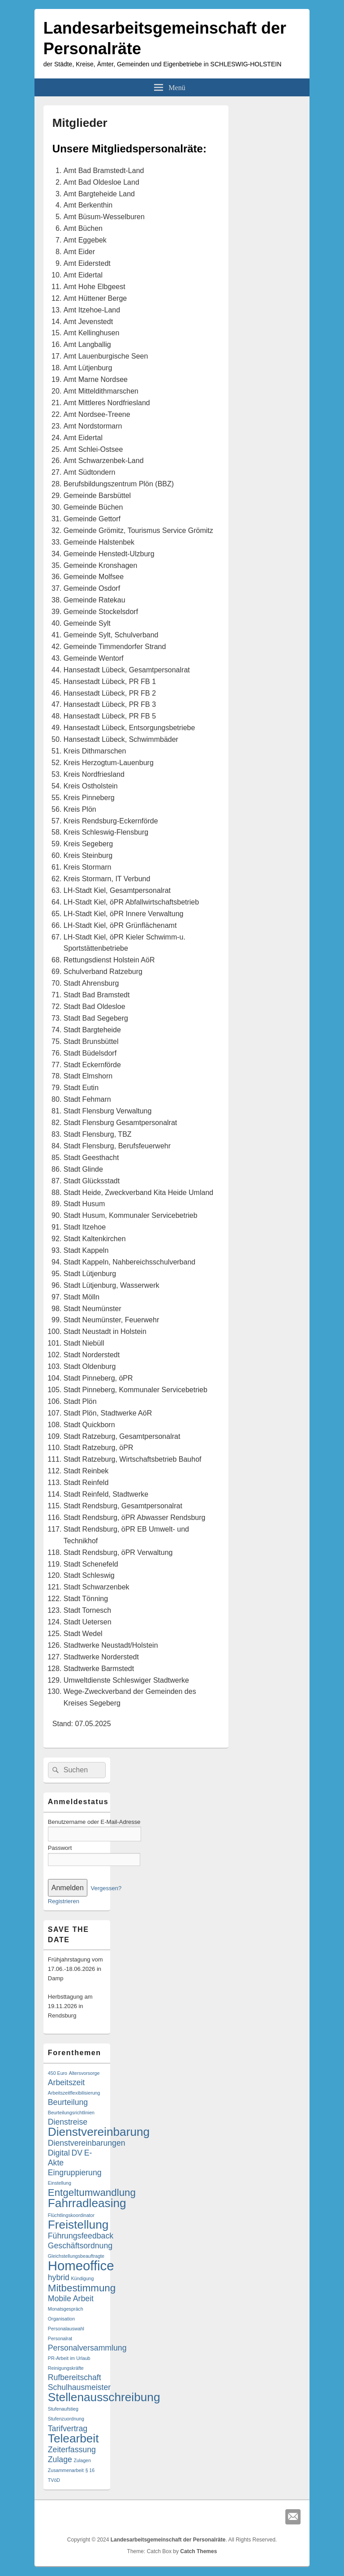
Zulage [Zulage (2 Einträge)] (60, 2459)
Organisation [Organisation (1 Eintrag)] (61, 2318)
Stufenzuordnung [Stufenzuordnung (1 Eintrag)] (66, 2418)
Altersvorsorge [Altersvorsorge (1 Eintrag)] (84, 2073)
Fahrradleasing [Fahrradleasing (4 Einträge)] (87, 2203)
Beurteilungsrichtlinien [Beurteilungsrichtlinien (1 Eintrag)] (71, 2112)
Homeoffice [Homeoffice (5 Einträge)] (81, 2265)
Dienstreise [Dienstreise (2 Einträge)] (67, 2121)
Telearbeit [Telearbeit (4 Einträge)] (73, 2438)
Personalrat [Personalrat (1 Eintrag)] (60, 2338)
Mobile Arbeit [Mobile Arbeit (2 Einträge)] (71, 2298)
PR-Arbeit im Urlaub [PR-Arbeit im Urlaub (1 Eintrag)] (69, 2358)
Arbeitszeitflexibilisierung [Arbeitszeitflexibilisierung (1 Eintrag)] (74, 2092)
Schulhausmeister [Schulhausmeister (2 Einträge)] (79, 2387)
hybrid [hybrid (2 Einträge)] (58, 2277)
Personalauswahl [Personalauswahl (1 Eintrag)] (66, 2328)
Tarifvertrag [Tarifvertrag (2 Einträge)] (67, 2428)
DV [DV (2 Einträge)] (77, 2152)
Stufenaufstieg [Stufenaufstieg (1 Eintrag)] (63, 2408)
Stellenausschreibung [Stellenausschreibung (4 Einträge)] (104, 2397)
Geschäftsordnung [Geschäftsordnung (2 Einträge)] (80, 2245)
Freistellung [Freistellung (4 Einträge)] (78, 2224)
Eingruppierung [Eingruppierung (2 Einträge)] (75, 2172)
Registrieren (63, 1901)
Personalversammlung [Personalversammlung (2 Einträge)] (87, 2347)
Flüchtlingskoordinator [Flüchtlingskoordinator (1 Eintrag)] (71, 2215)
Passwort (60, 1847)
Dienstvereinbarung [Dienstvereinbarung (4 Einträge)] (99, 2132)
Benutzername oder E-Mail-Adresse (94, 1821)
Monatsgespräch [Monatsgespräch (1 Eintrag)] (65, 2309)
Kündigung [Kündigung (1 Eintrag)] (82, 2278)
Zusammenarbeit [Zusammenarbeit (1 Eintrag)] (66, 2470)
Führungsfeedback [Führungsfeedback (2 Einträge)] (80, 2235)
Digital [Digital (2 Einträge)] (59, 2152)
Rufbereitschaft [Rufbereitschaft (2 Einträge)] (74, 2377)
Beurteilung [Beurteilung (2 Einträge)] (68, 2102)
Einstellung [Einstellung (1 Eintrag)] (59, 2183)
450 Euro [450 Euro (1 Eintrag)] (57, 2073)
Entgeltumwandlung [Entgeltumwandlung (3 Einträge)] (92, 2192)
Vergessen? (105, 1888)
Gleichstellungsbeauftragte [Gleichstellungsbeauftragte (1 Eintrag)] (76, 2256)
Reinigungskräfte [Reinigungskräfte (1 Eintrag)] (66, 2368)
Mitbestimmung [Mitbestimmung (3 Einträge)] (82, 2288)
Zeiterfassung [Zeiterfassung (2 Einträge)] (72, 2449)
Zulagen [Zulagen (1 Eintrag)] (82, 2460)
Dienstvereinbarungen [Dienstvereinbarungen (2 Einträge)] (86, 2143)
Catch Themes (198, 2551)
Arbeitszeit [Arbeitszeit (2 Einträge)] (66, 2082)
